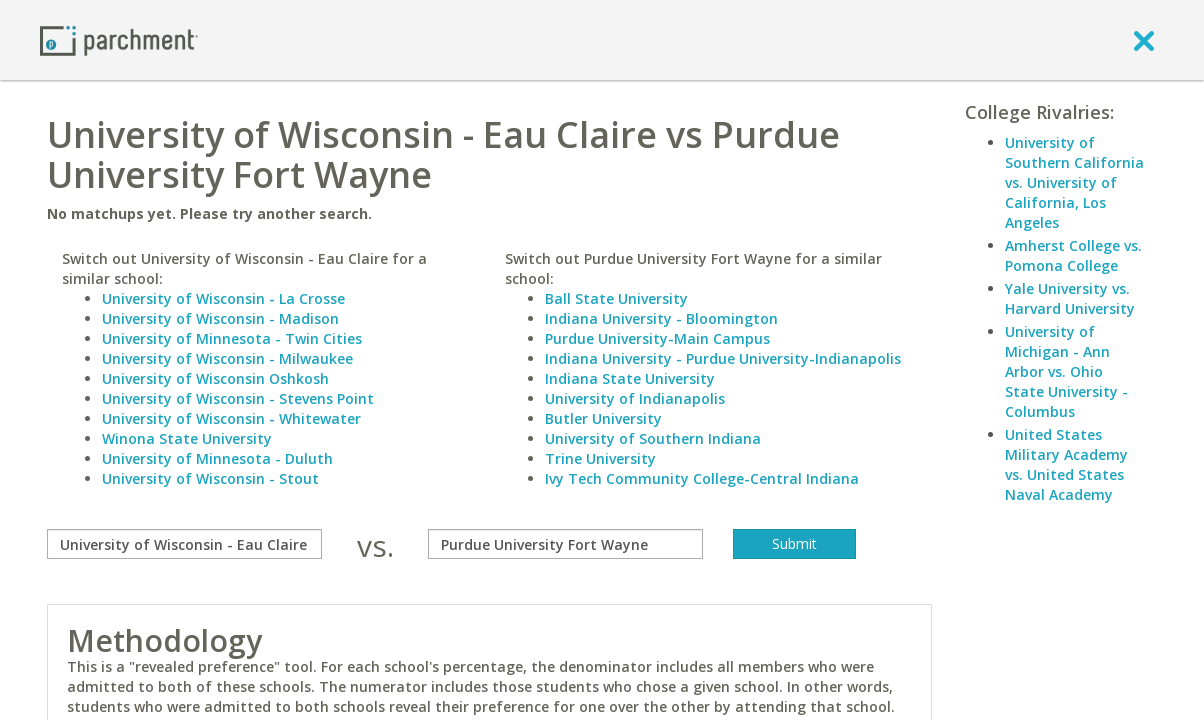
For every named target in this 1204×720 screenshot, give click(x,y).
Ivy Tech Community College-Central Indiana (702, 478)
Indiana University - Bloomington (661, 318)
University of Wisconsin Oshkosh (215, 378)
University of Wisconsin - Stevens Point (238, 398)
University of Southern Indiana (653, 438)
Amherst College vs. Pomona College (1073, 255)
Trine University (600, 458)
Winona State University (187, 438)
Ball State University (616, 298)
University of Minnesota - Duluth (217, 458)
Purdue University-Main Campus (657, 338)
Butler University (603, 418)
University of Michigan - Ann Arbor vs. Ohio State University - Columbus (1066, 371)
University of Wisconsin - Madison (220, 318)
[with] (565, 544)
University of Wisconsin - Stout (210, 478)
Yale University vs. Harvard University (1070, 298)
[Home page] (119, 39)
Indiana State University (630, 378)
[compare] (184, 544)
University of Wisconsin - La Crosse (223, 298)
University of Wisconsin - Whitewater (231, 418)
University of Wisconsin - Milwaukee (227, 358)
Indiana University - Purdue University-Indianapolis (723, 358)
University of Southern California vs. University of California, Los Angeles (1074, 182)
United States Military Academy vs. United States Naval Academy (1066, 464)
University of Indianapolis (635, 398)
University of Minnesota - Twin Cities (232, 338)
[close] (1144, 40)
